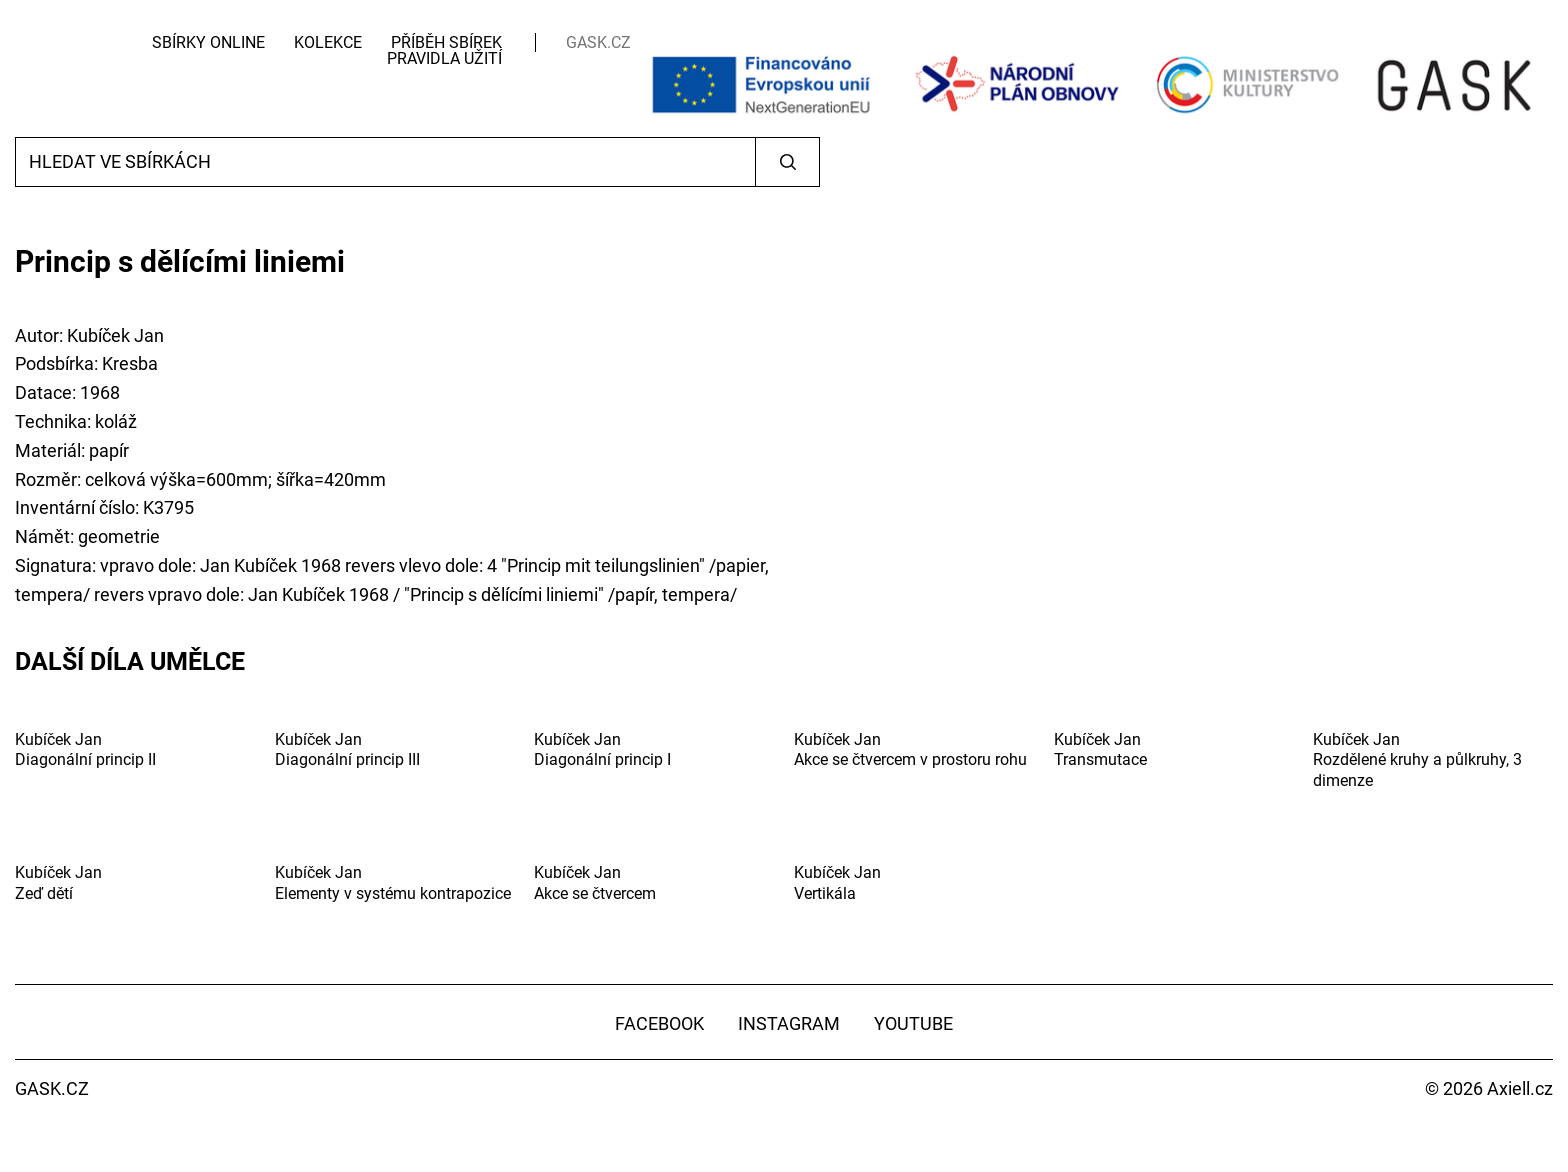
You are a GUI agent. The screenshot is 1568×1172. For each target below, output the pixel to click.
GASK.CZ (598, 42)
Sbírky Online (208, 42)
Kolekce (328, 42)
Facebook (659, 1023)
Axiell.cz (1520, 1088)
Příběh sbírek (446, 42)
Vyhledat (787, 162)
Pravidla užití (444, 58)
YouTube (913, 1023)
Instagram (789, 1023)
